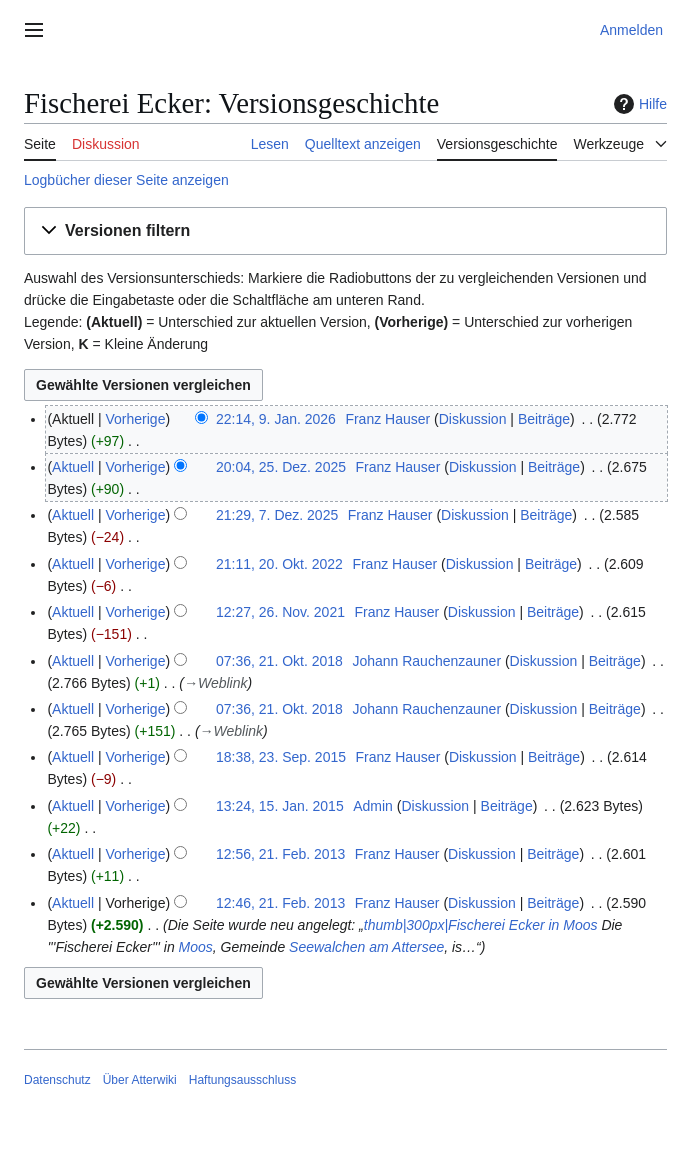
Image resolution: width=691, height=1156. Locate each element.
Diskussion (473, 419)
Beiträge (544, 419)
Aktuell (73, 467)
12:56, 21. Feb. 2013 (280, 854)
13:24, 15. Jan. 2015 (280, 806)
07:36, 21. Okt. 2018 (279, 661)
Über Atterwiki (140, 1080)
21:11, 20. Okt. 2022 (279, 564)
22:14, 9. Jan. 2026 (276, 419)
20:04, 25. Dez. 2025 (281, 467)
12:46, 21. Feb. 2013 (280, 903)
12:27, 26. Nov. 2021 (280, 612)
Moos (196, 947)
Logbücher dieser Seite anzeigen (126, 180)
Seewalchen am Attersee (366, 947)
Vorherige (136, 419)
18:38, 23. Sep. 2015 (281, 757)
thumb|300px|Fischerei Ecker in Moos (481, 925)
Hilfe (638, 104)
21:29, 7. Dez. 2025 (277, 515)
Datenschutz (57, 1080)
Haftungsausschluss (242, 1080)
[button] (345, 231)
